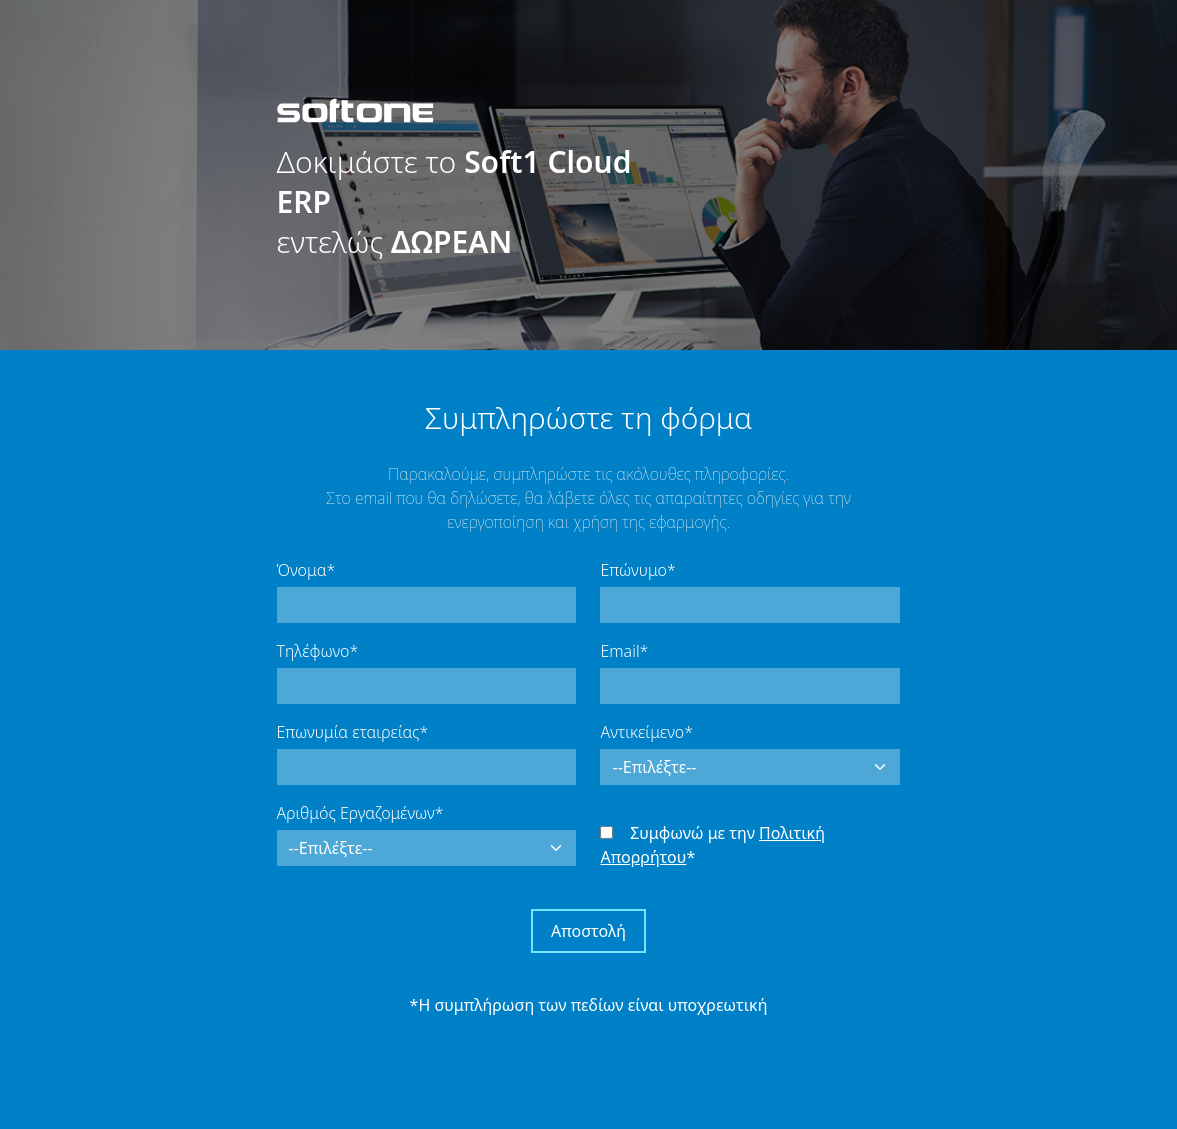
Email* (624, 651)
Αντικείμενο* (646, 732)
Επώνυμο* (637, 570)
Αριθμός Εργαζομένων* (360, 813)
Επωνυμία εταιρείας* (353, 732)
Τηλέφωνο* (318, 651)
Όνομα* (306, 570)
